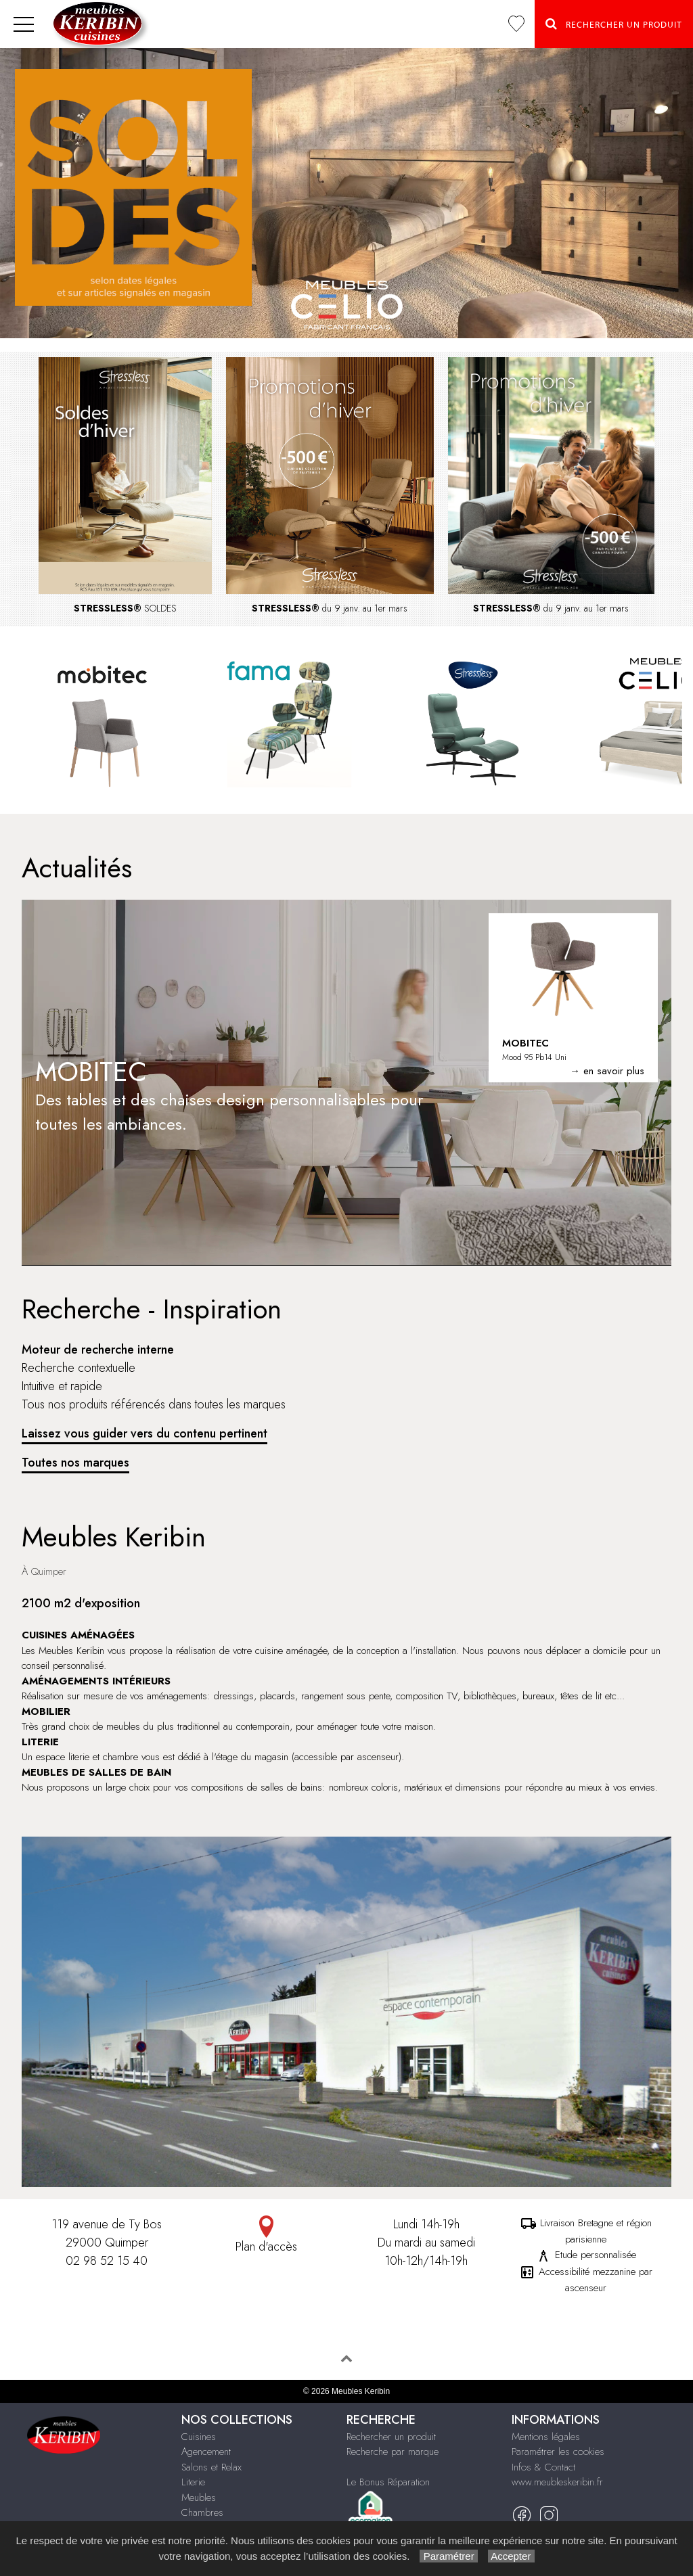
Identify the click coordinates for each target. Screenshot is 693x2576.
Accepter (511, 2556)
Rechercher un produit (391, 2436)
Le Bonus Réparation (388, 2482)
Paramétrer (448, 2556)
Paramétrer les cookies (558, 2451)
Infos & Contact (543, 2467)
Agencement (206, 2451)
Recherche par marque (392, 2451)
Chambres (202, 2512)
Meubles (198, 2497)
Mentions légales (546, 2436)
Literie (193, 2482)
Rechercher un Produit (613, 24)
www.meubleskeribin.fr (557, 2482)
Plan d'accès (267, 2235)
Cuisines (198, 2436)
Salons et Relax (211, 2467)
